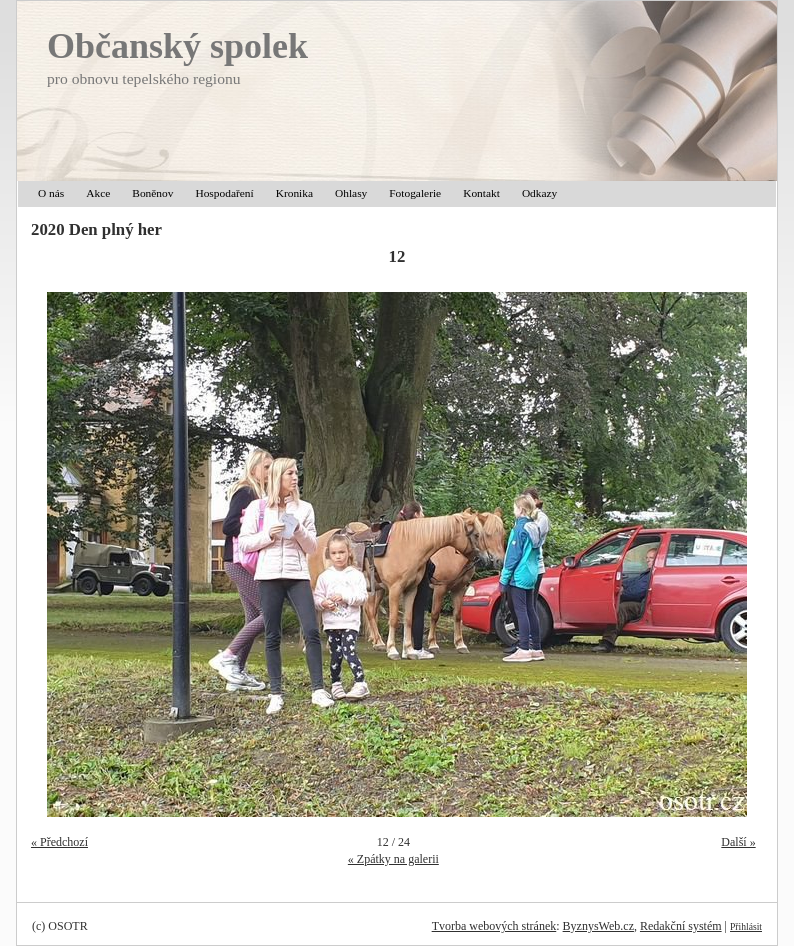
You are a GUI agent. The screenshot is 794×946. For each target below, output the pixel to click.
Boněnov (152, 193)
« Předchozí (59, 842)
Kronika (294, 193)
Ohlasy (351, 193)
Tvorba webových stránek (494, 926)
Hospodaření (224, 193)
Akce (98, 193)
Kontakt (481, 193)
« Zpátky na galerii (393, 859)
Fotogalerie (415, 193)
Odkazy (539, 193)
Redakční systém (681, 926)
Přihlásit (746, 926)
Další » (738, 842)
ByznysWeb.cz (598, 926)
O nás (51, 193)
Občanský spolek (177, 46)
